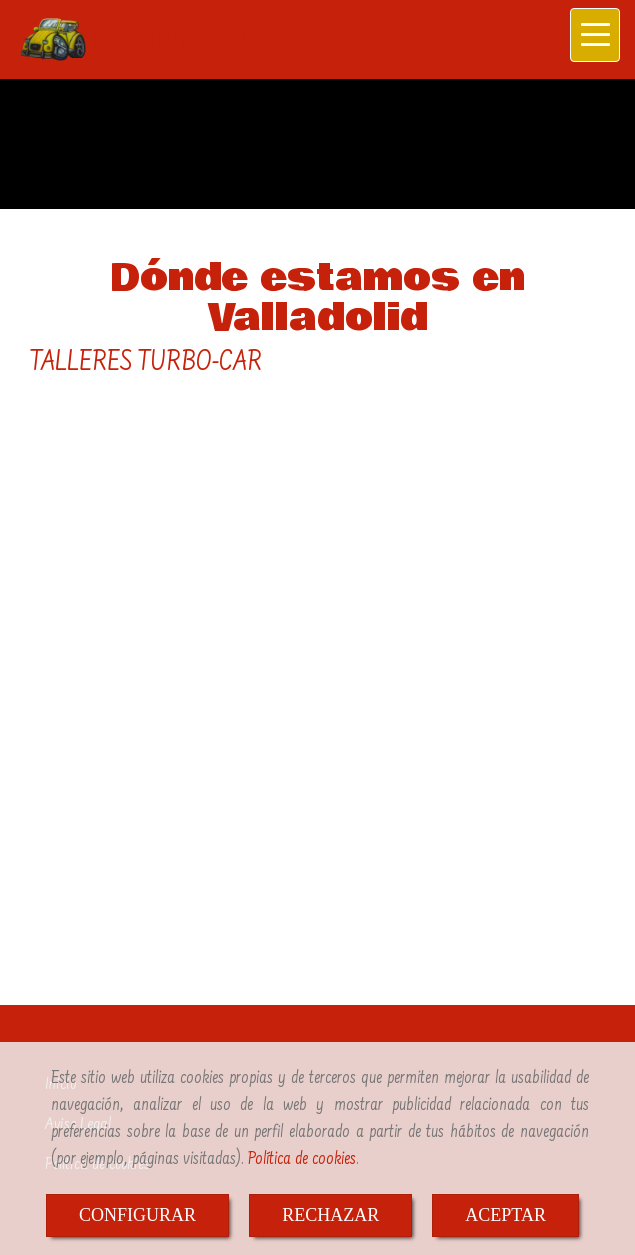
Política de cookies (302, 1159)
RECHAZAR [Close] (330, 1215)
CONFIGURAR (137, 1215)
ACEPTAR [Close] (505, 1215)
